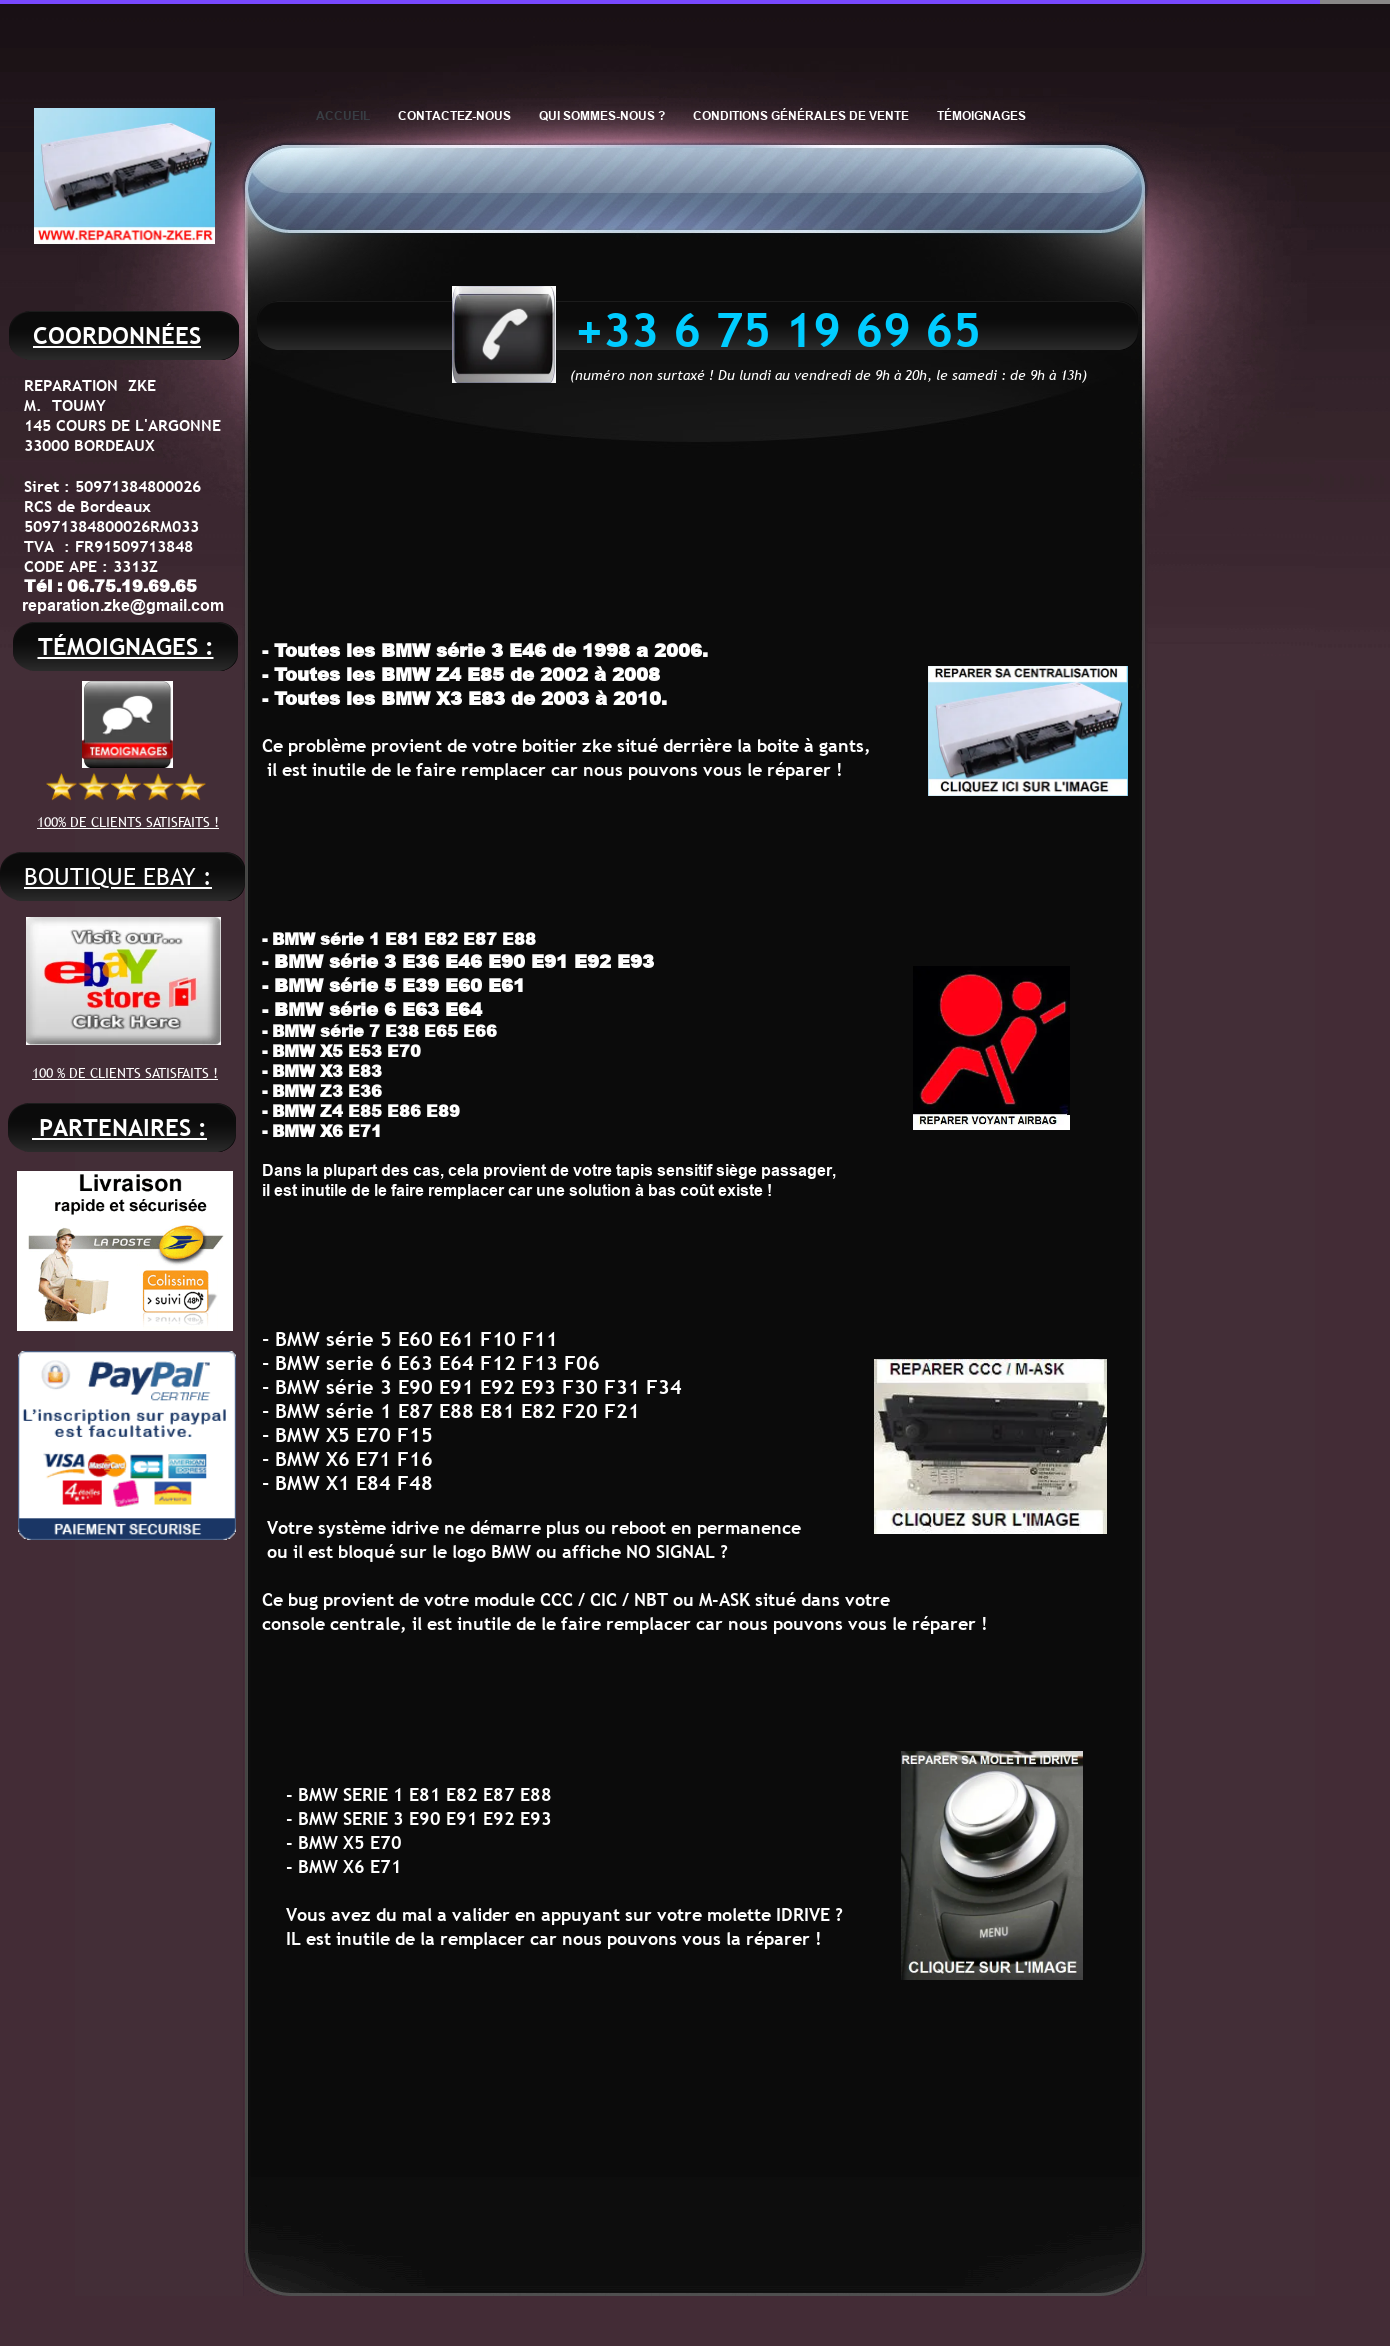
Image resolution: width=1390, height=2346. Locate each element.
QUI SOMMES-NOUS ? (602, 115)
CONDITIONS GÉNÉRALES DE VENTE (801, 115)
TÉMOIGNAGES (981, 115)
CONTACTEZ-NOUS (454, 115)
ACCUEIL (343, 115)
